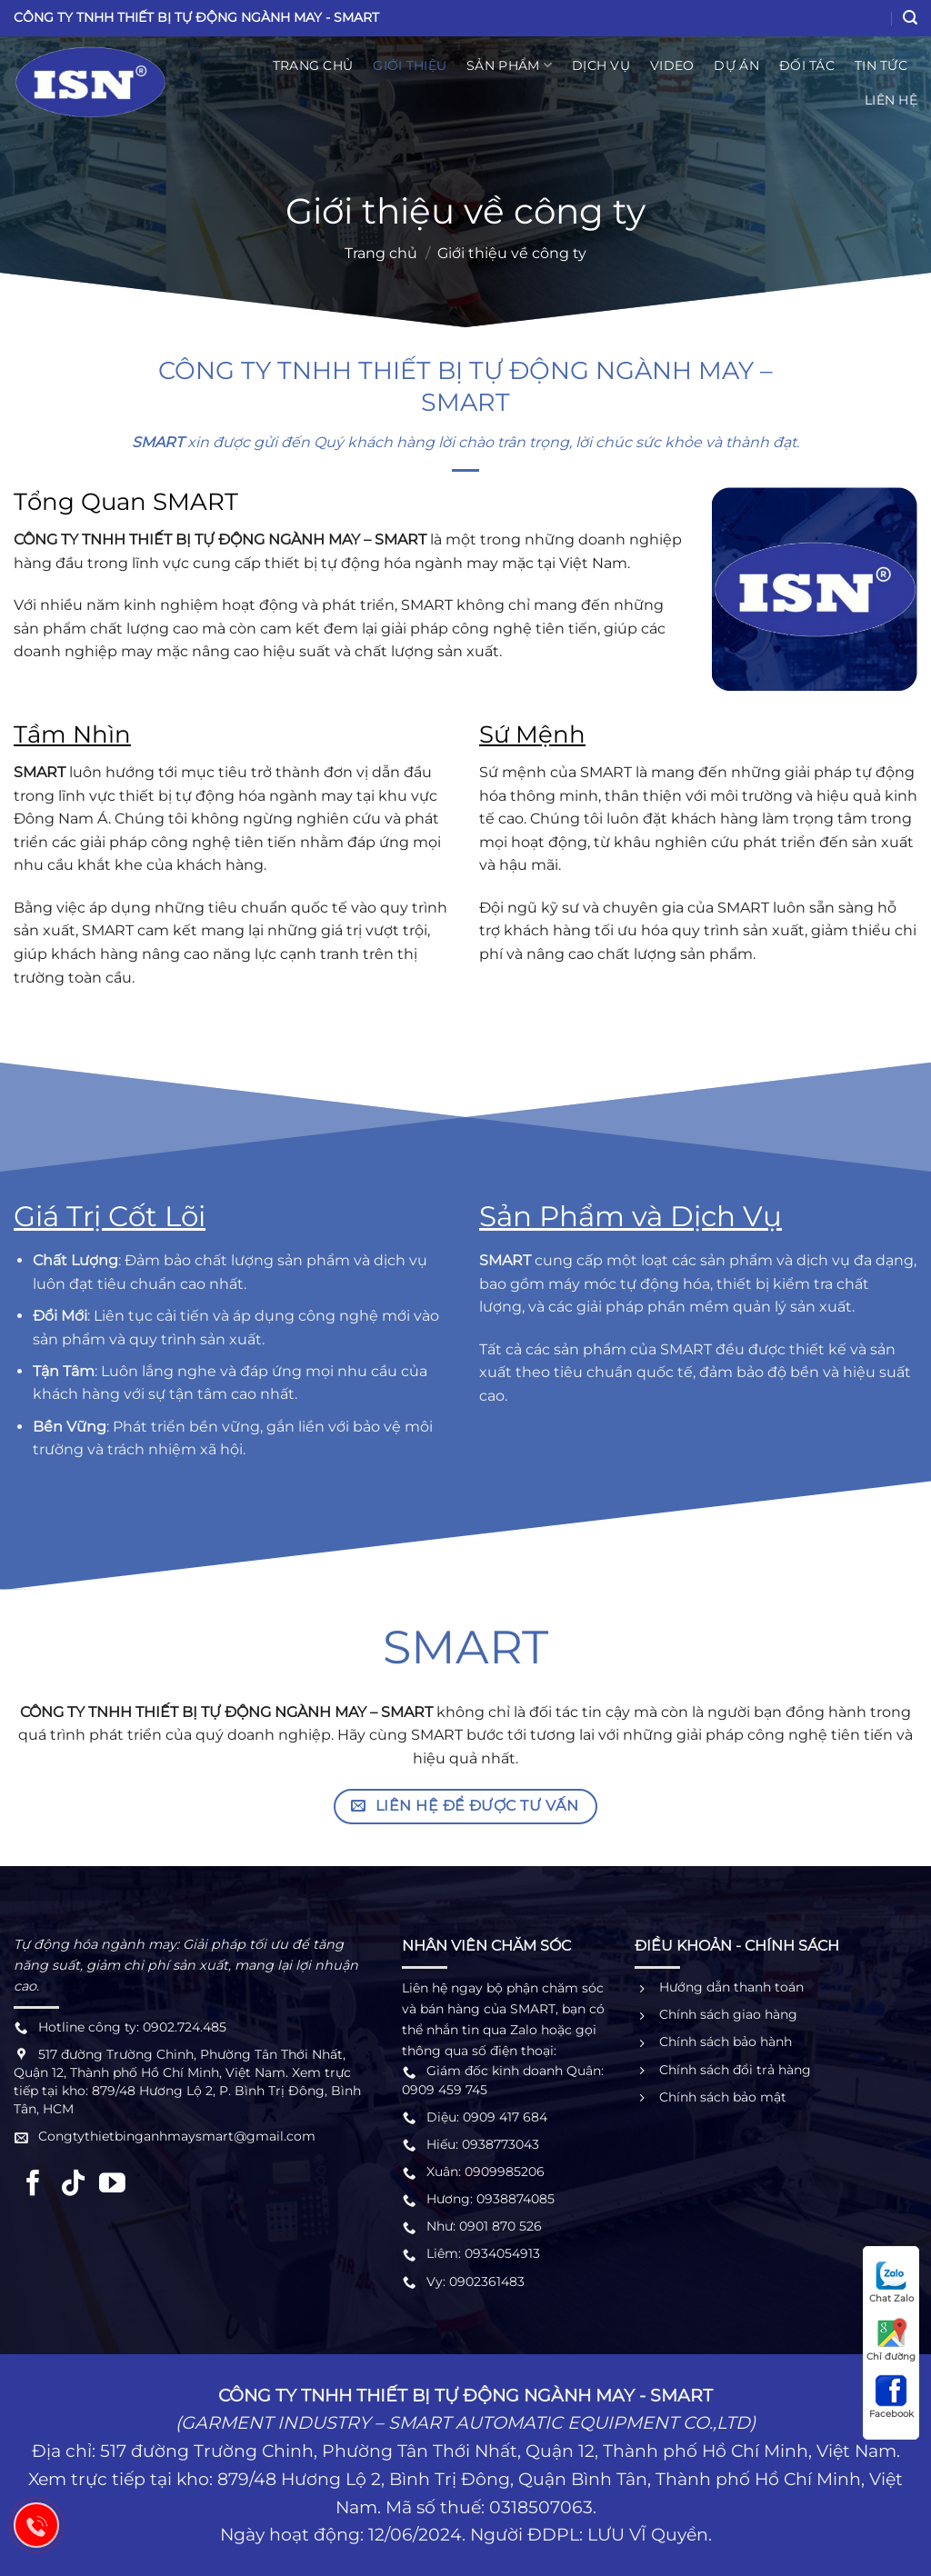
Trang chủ (313, 65)
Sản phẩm (509, 65)
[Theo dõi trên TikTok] (73, 2185)
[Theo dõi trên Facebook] (33, 2185)
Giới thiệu (409, 65)
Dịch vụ (601, 65)
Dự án (736, 65)
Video (672, 65)
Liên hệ (891, 100)
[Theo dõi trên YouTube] (112, 2185)
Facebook (891, 2397)
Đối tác (807, 65)
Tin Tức (881, 65)
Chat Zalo (891, 2281)
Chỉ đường (891, 2339)
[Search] (910, 18)
